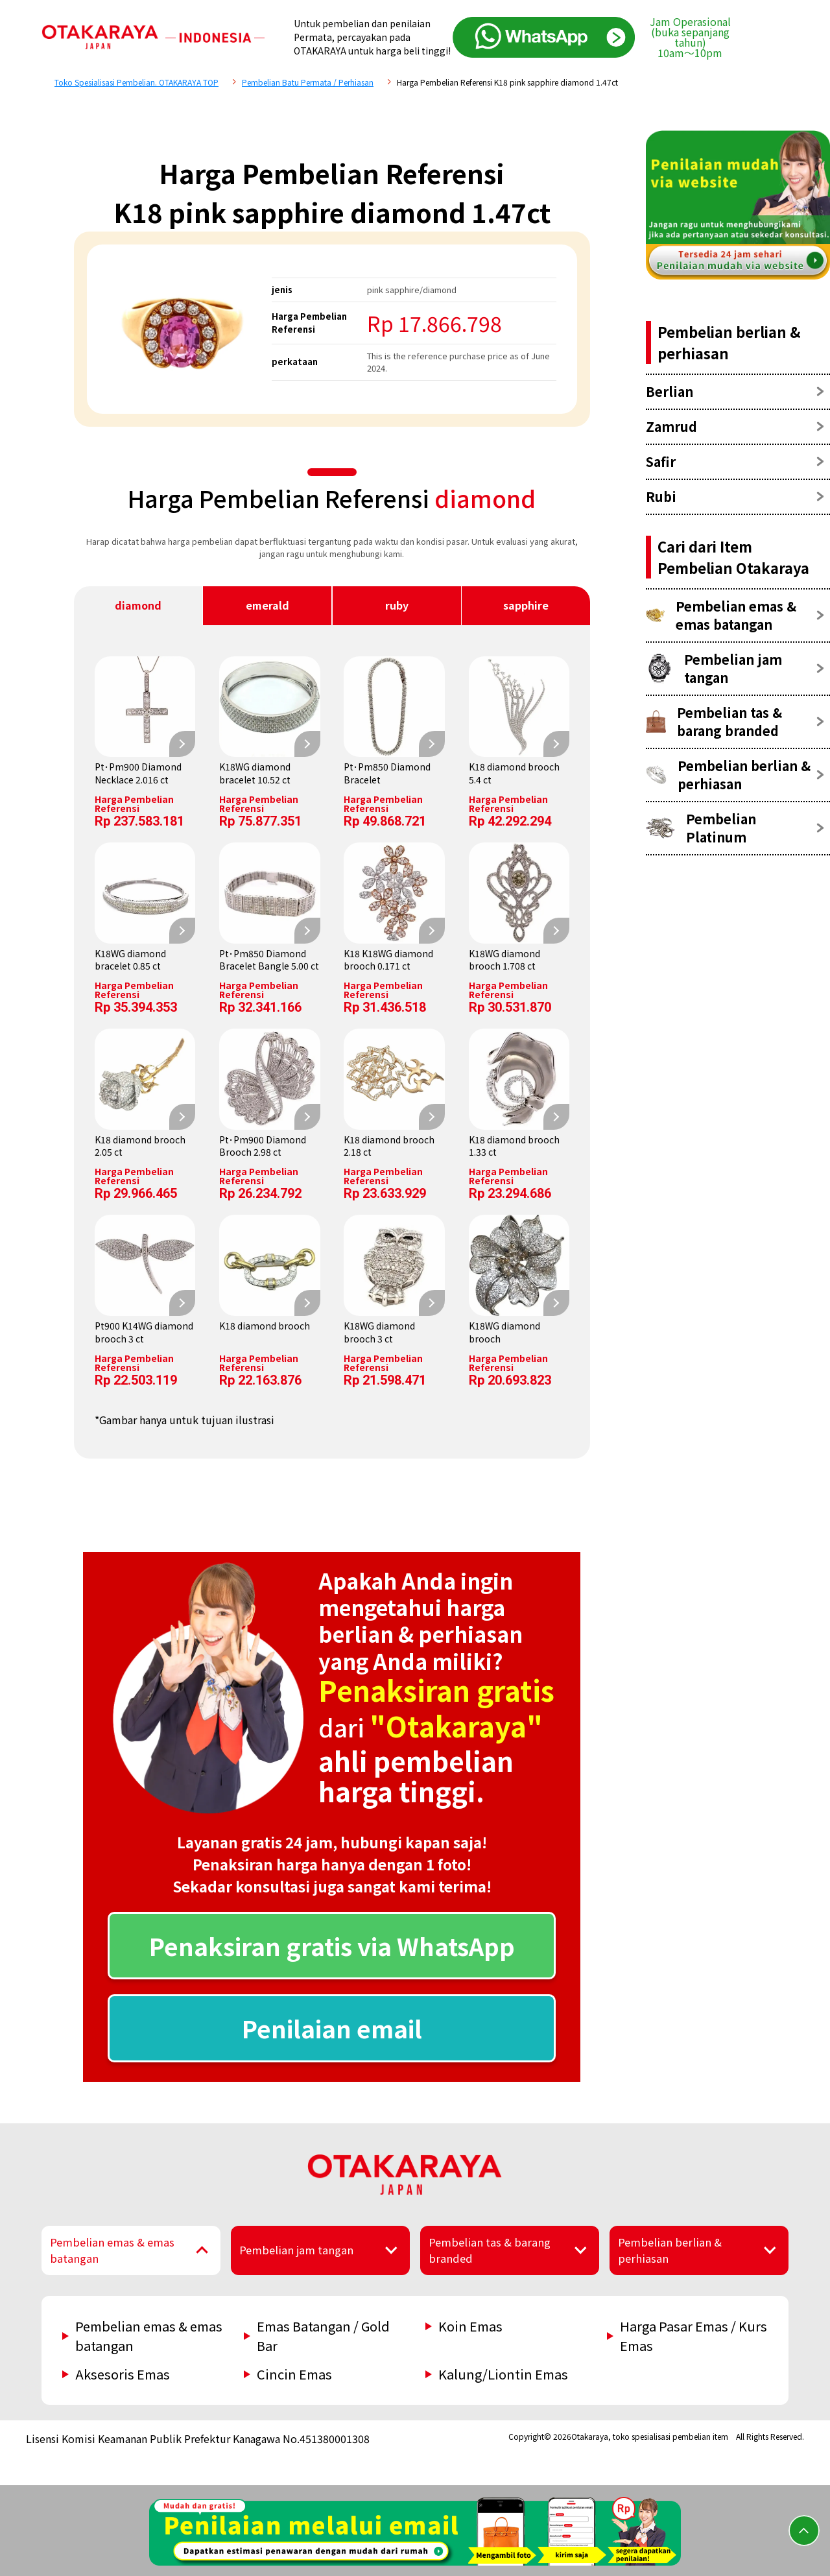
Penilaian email (332, 2027)
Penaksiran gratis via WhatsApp (332, 1945)
